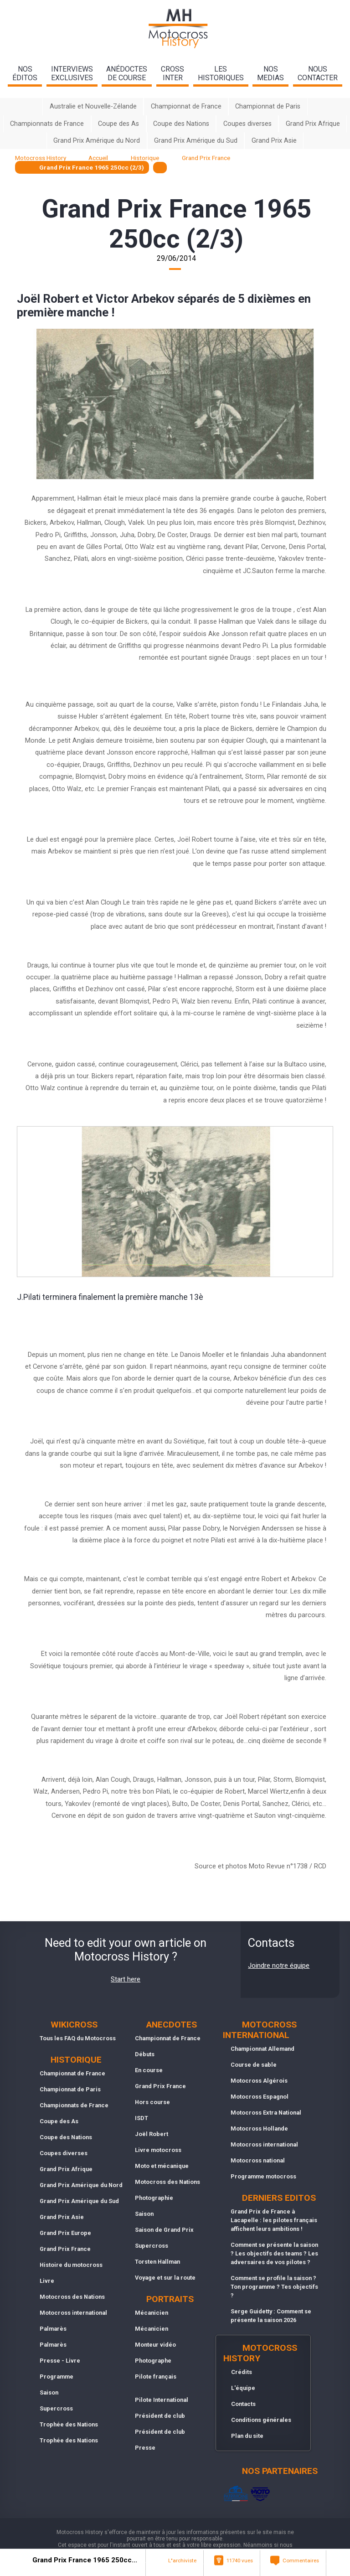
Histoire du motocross (71, 2264)
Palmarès (53, 2328)
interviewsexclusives (72, 73)
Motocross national (258, 2160)
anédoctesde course (126, 73)
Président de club (160, 2415)
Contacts (243, 2403)
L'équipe (243, 2388)
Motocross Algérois (259, 2080)
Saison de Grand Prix (164, 2229)
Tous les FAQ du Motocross (78, 2038)
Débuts (144, 2054)
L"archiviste (182, 2560)
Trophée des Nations (69, 2424)
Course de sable (254, 2064)
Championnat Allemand (262, 2048)
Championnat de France (186, 106)
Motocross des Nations (72, 2296)
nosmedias (270, 73)
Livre (47, 2280)
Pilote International (161, 2399)
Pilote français (155, 2376)
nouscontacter (318, 73)
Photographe (153, 2360)
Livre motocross (158, 2150)
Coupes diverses (247, 124)
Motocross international (73, 2312)
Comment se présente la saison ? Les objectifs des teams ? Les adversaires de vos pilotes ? (274, 2253)
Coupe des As (118, 124)
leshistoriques (221, 73)
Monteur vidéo (155, 2344)
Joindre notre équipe (278, 1965)
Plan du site (247, 2435)
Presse (145, 2447)
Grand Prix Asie (274, 141)
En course (149, 2070)
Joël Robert (151, 2134)
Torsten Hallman (157, 2261)
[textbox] (160, 167)
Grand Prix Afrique (313, 124)
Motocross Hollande (259, 2128)
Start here (125, 1979)
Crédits (241, 2372)
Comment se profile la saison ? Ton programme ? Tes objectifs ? (274, 2287)
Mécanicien (151, 2312)
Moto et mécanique (162, 2165)
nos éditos (24, 73)
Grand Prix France (65, 2248)
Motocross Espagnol (259, 2096)
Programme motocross (263, 2176)
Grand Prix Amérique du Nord (96, 141)
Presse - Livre (60, 2360)
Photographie (154, 2197)
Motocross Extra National (266, 2112)
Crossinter (172, 73)
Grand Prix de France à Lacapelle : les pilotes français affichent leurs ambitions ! (274, 2220)
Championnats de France (47, 124)
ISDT (141, 2118)
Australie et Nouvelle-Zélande (93, 106)
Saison (49, 2392)
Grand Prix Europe (65, 2232)
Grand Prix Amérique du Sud (195, 141)
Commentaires (301, 2560)
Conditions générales (261, 2419)
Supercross (56, 2408)
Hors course (152, 2102)
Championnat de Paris (267, 106)
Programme (56, 2376)
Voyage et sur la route (165, 2277)
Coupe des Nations (181, 124)
